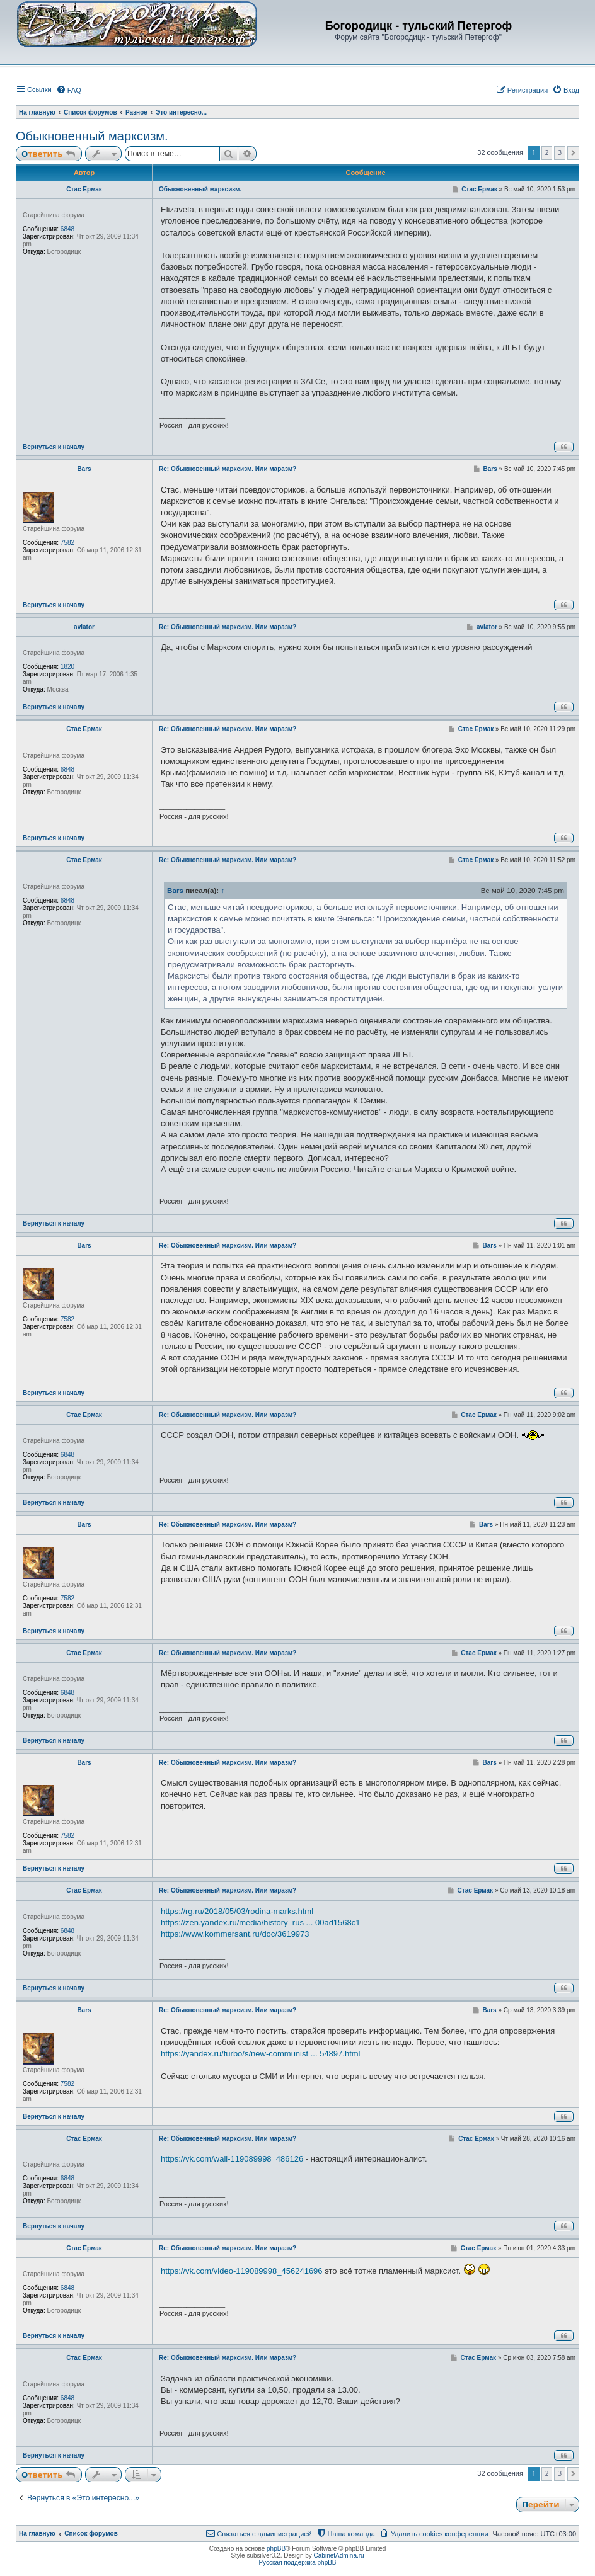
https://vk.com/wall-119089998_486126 (232, 2158)
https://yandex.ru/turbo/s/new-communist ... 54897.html (260, 2053)
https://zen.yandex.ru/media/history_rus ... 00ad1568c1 (261, 1922)
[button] (573, 153)
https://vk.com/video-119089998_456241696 (242, 2271)
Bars (84, 468)
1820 (67, 666)
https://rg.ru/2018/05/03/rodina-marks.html (237, 1911)
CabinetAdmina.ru (339, 2555)
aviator (84, 627)
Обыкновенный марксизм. (92, 136)
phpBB (276, 2548)
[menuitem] (68, 90)
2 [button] (547, 152)
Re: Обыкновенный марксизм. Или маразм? (227, 468)
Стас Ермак (84, 189)
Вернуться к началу (53, 446)
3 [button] (560, 152)
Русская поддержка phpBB (297, 2562)
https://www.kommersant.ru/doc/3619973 (235, 1934)
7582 (67, 542)
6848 (67, 228)
